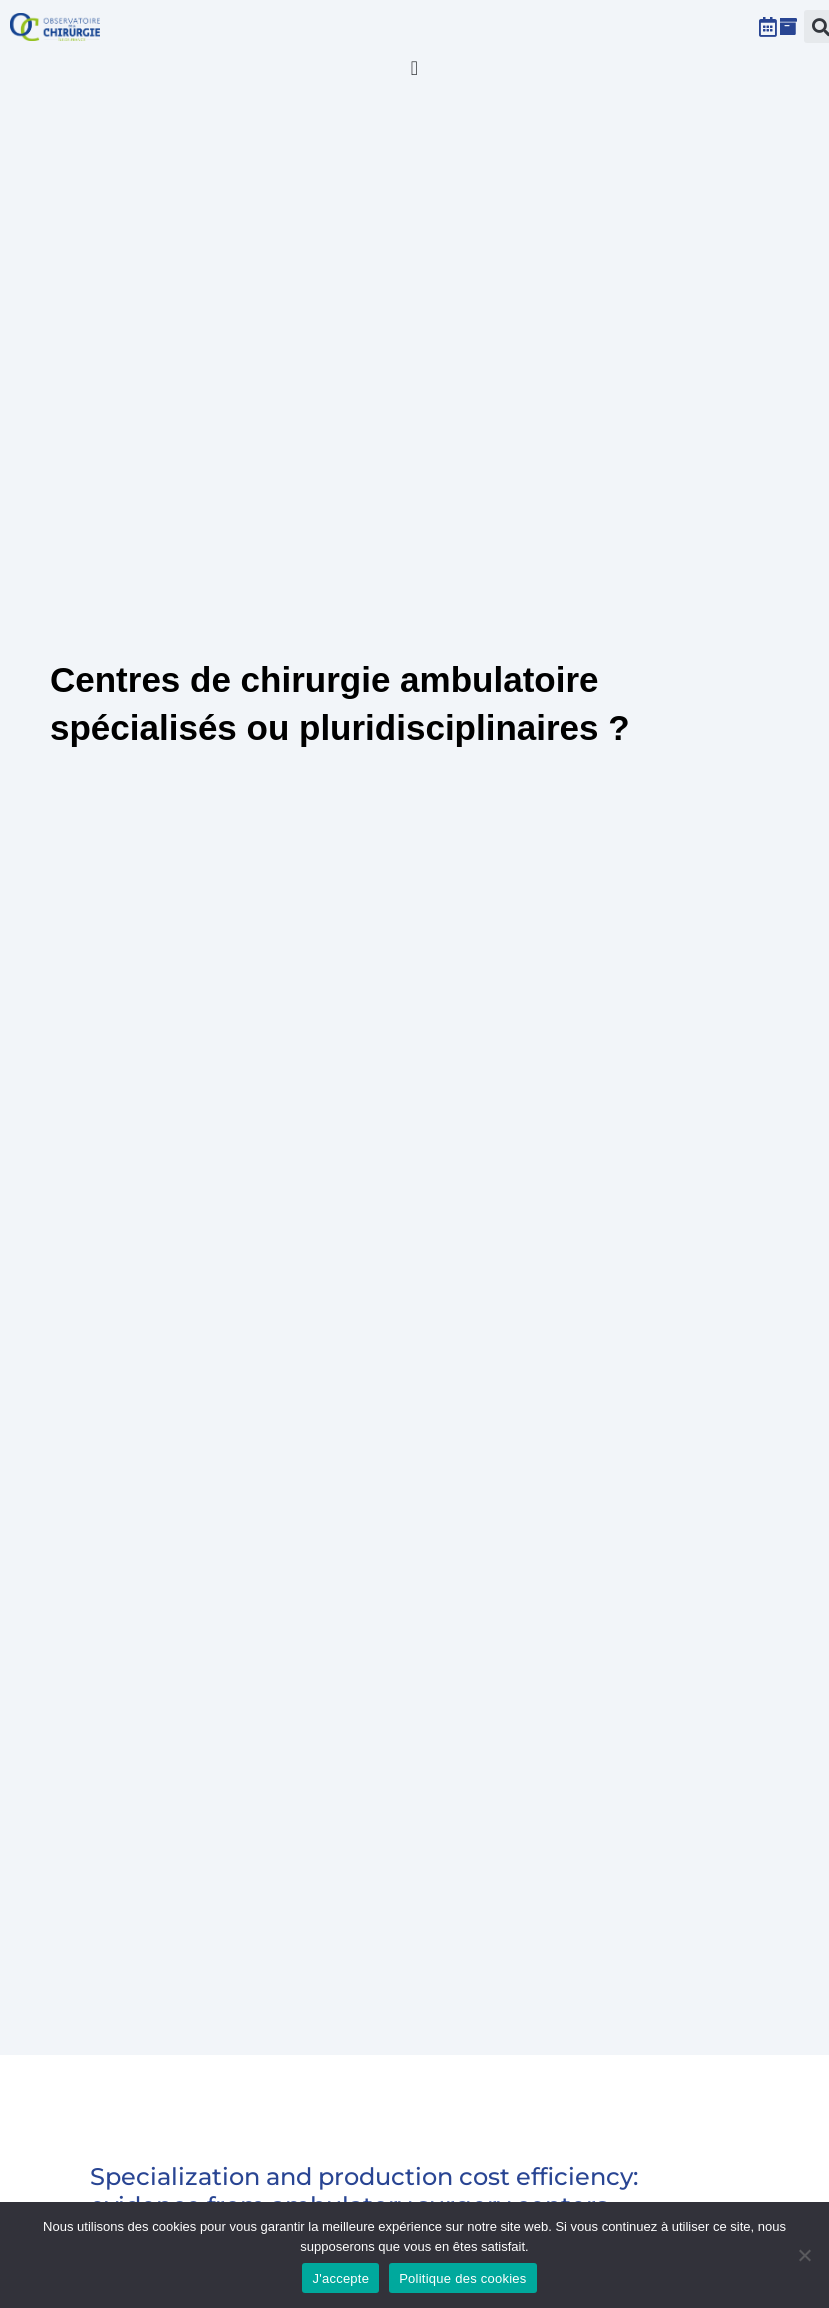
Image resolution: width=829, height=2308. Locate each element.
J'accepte (340, 2278)
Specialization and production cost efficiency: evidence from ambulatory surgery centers (364, 2191)
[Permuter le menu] (414, 68)
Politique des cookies (462, 2278)
